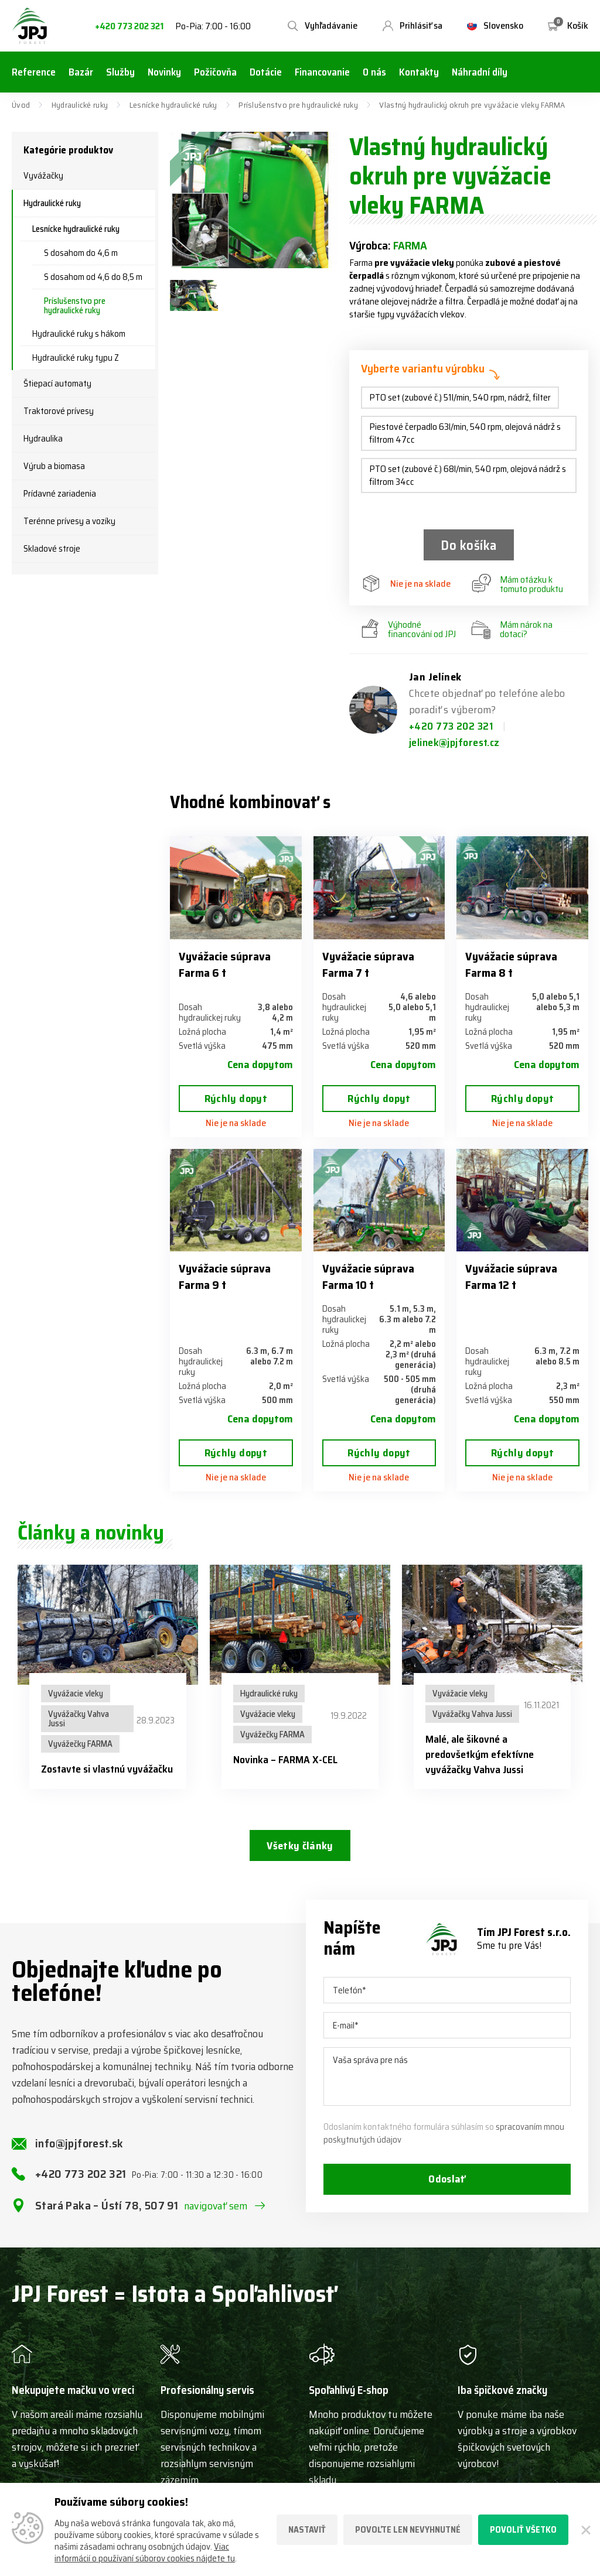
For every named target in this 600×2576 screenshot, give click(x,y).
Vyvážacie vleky (75, 1694)
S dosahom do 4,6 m (81, 253)
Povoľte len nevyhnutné (408, 2530)
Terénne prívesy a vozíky (69, 521)
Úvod (21, 104)
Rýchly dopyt (235, 1098)
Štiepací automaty (57, 384)
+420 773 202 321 (129, 26)
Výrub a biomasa (54, 466)
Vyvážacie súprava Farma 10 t (368, 1276)
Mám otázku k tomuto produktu (517, 585)
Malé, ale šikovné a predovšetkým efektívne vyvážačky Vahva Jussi (479, 1755)
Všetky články (300, 1846)
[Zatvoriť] (584, 2529)
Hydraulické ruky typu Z (75, 358)
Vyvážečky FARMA (80, 1744)
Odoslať (447, 2183)
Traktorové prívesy (58, 411)
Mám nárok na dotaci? (512, 630)
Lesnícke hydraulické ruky (173, 104)
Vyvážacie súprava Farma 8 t (511, 964)
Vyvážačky (43, 176)
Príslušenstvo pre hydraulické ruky (298, 104)
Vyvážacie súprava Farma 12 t (511, 1276)
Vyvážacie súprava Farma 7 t (368, 964)
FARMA (410, 245)
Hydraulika (43, 439)
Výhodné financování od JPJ (408, 630)
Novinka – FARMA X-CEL (285, 1760)
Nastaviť (307, 2530)
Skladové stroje (51, 549)
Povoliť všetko (523, 2530)
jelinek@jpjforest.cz (454, 743)
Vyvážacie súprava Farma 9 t (225, 1276)
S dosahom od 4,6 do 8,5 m (93, 277)
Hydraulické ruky (80, 104)
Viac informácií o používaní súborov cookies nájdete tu (144, 2552)
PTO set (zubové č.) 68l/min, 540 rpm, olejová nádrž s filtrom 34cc (467, 475)
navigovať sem (216, 2209)
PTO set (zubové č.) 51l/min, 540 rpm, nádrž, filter (460, 397)
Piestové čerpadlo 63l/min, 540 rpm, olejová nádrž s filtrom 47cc (465, 433)
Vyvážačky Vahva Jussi (78, 1719)
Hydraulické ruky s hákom (78, 334)
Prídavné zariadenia (59, 494)
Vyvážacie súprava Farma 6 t (225, 964)
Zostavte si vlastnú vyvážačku (107, 1769)
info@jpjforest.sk (79, 2146)
